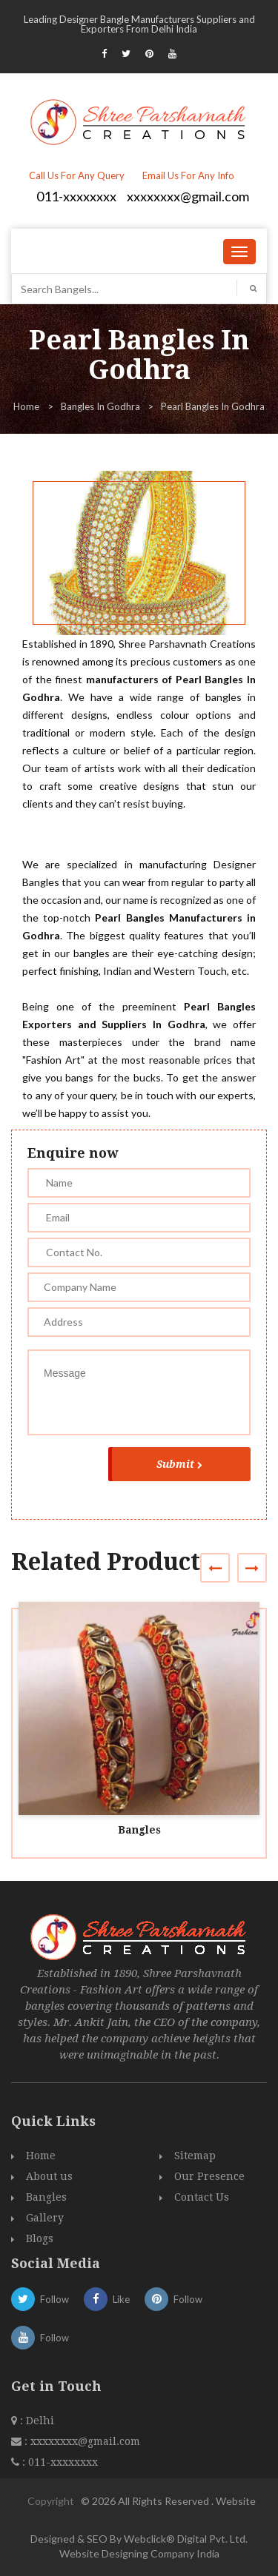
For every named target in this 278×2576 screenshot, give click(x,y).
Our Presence (209, 2176)
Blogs (39, 2238)
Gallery (45, 2218)
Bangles (139, 1830)
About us (49, 2176)
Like (107, 2299)
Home (26, 406)
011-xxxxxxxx (76, 196)
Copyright (50, 2501)
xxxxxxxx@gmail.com (188, 196)
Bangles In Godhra (100, 406)
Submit (179, 1464)
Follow (40, 2299)
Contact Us (201, 2197)
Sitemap (195, 2155)
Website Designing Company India (139, 2553)
